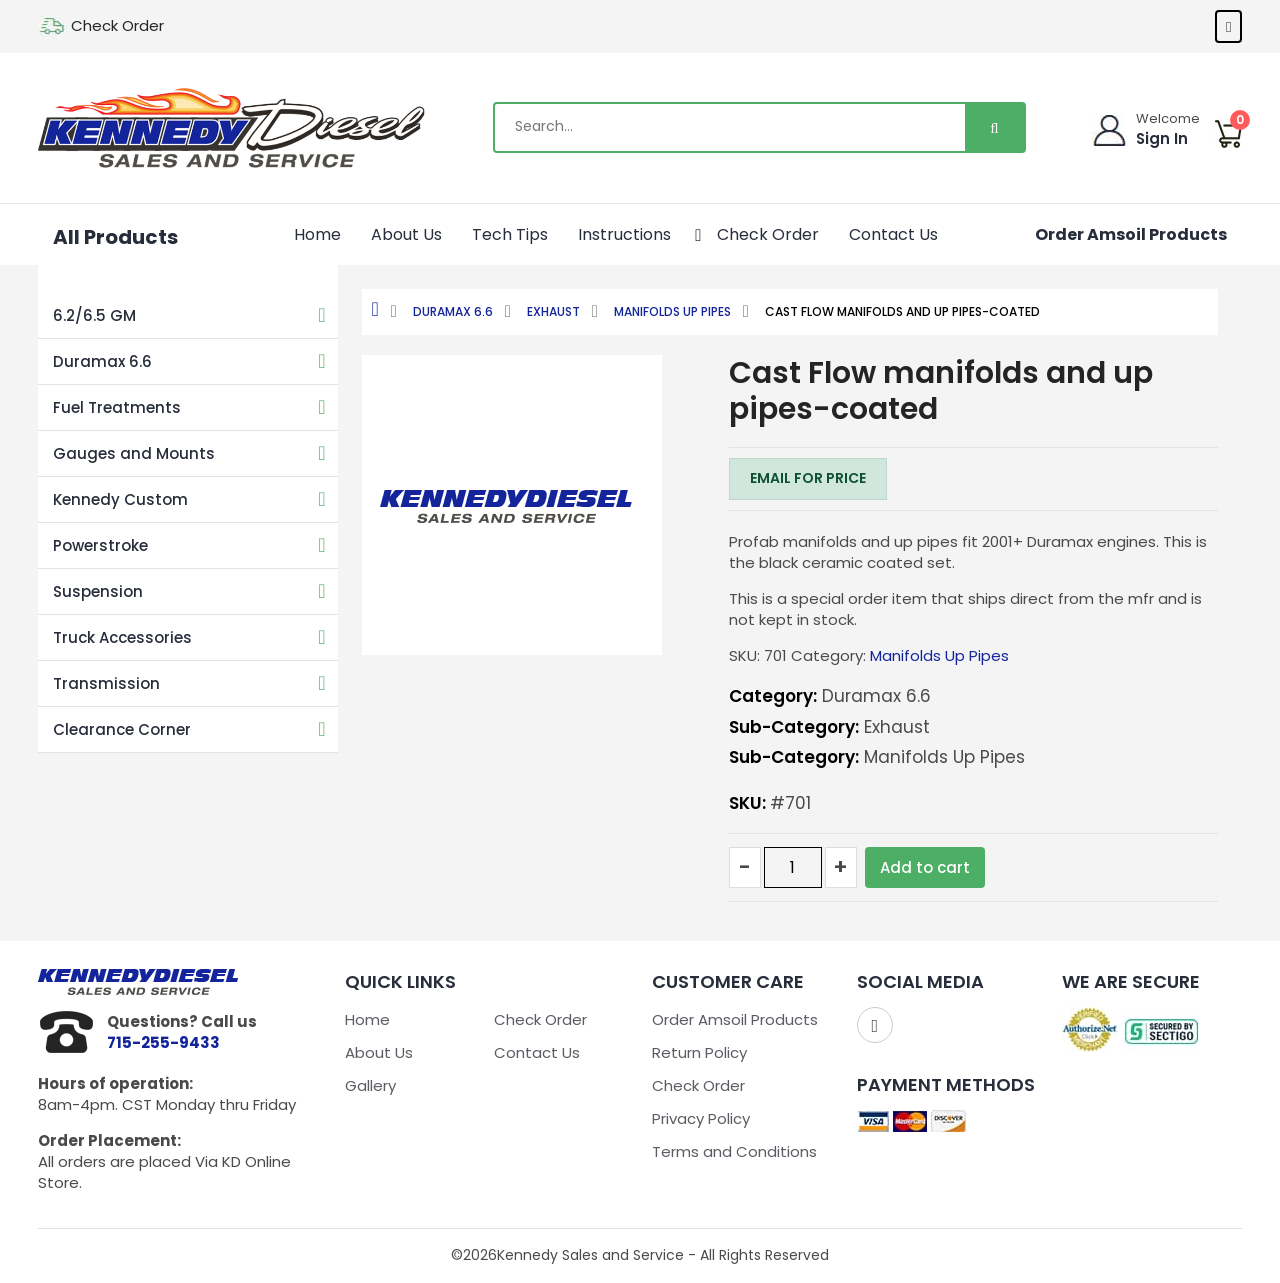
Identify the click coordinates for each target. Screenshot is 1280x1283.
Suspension (98, 591)
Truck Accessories (122, 637)
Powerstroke (100, 545)
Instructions (635, 232)
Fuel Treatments (117, 407)
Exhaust (553, 311)
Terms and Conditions (734, 1151)
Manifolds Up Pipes (672, 311)
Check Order (117, 25)
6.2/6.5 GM (94, 315)
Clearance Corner (122, 729)
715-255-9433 (163, 1042)
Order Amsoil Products (1131, 234)
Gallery (370, 1085)
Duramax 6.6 (102, 361)
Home (317, 234)
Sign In (1162, 138)
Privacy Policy (701, 1118)
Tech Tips (510, 234)
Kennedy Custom (120, 499)
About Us (406, 234)
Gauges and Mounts (134, 453)
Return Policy (699, 1052)
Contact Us (893, 234)
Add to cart (925, 867)
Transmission (106, 683)
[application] (678, 232)
